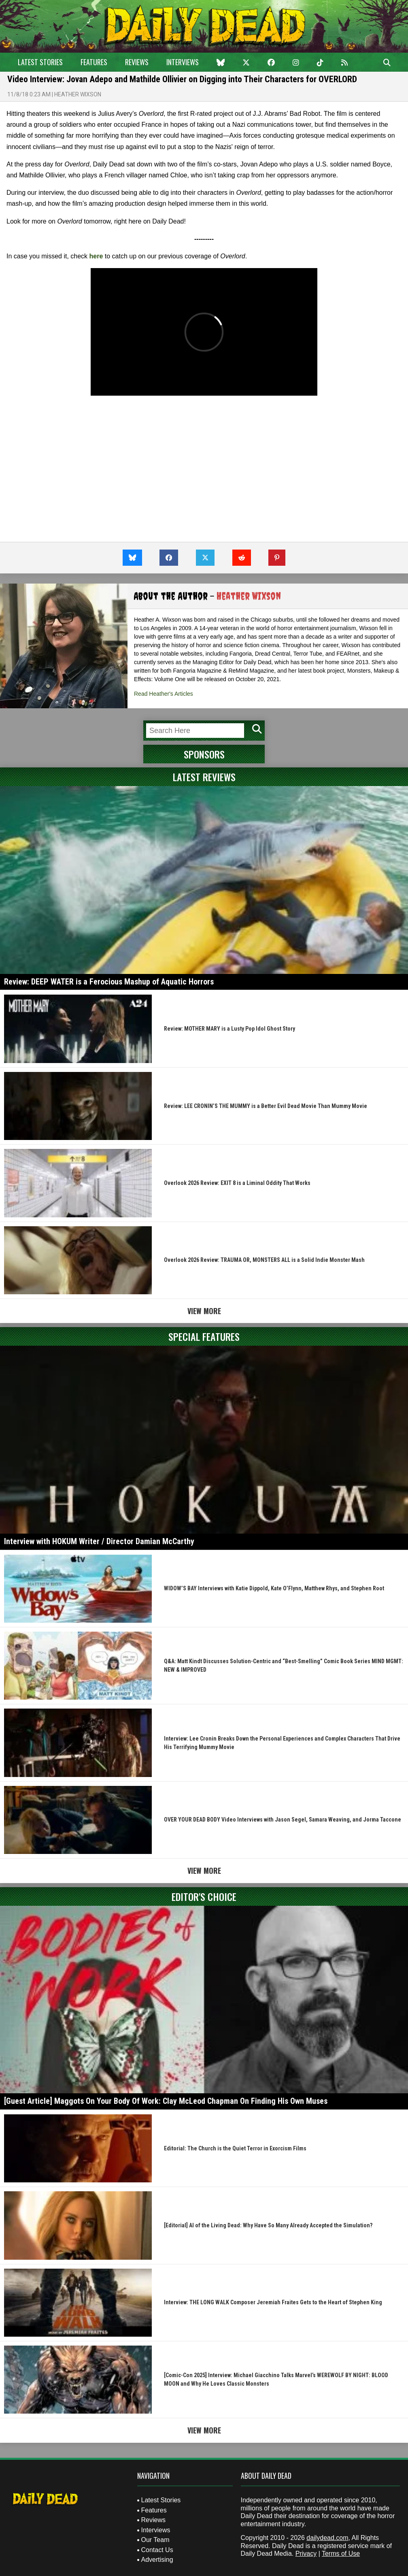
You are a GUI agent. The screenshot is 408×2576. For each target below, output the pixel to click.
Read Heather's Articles (163, 693)
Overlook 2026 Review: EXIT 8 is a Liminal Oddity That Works (237, 1183)
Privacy (306, 2553)
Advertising (157, 2559)
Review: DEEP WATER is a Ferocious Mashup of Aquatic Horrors (109, 982)
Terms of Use (341, 2553)
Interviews (182, 62)
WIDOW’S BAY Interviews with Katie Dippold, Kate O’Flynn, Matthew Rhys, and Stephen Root (274, 1588)
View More (204, 1311)
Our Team (155, 2539)
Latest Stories (40, 62)
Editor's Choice (204, 1896)
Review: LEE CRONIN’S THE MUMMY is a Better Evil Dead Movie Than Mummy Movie (265, 1106)
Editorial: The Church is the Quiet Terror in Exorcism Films (235, 2148)
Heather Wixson (77, 94)
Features (94, 62)
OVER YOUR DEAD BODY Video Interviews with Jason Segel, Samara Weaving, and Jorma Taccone (282, 1819)
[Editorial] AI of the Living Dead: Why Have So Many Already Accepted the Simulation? (268, 2225)
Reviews (137, 62)
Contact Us (157, 2549)
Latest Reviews (204, 776)
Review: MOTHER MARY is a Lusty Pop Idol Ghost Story (229, 1028)
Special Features (204, 1336)
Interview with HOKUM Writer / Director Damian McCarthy (99, 1541)
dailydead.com (327, 2537)
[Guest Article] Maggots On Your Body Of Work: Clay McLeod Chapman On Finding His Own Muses (165, 2101)
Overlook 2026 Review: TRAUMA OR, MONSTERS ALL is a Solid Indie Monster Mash (264, 1260)
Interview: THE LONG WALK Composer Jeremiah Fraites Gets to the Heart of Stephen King (273, 2302)
